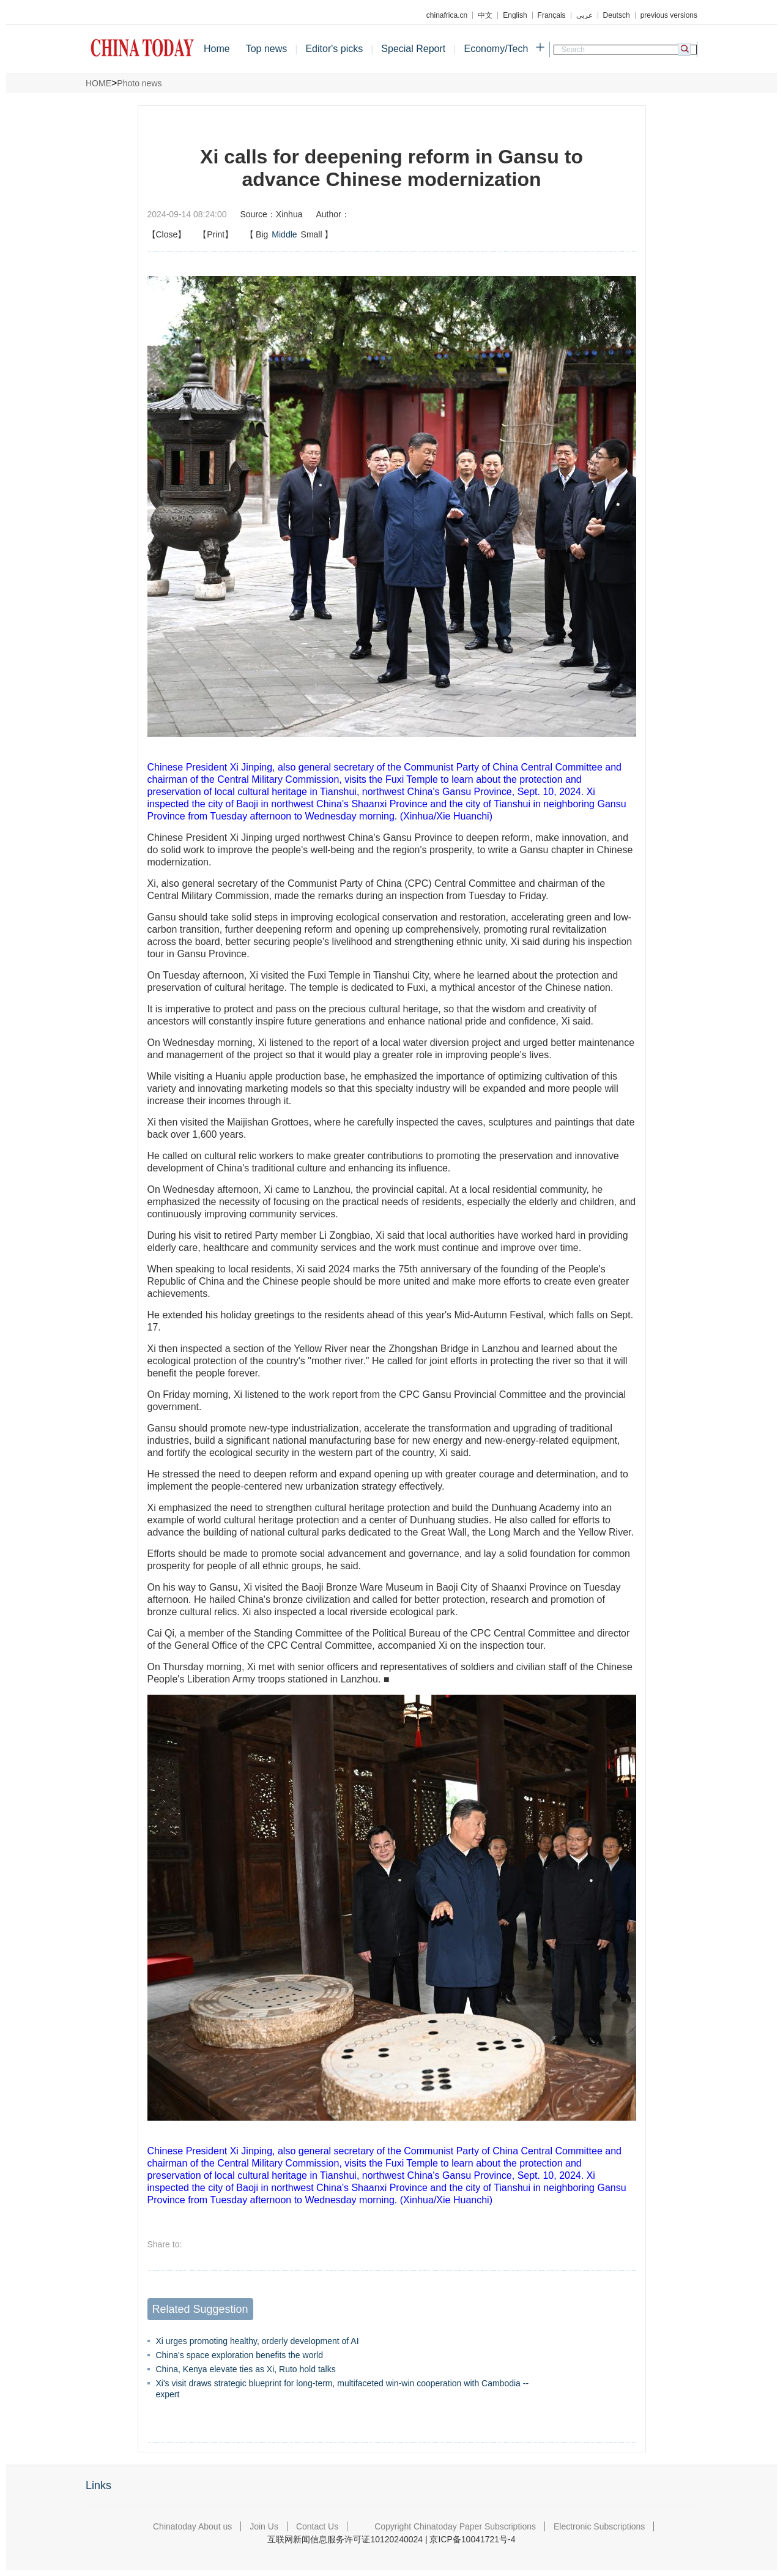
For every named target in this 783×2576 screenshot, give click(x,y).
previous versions (668, 15)
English (515, 15)
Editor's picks (334, 48)
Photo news (139, 83)
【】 (289, 234)
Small (311, 234)
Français (552, 15)
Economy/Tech (496, 48)
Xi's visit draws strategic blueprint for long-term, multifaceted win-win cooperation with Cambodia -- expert (342, 2388)
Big (262, 234)
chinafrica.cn (446, 15)
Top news (267, 48)
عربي (584, 15)
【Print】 (215, 234)
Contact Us (317, 2526)
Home (217, 48)
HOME (98, 83)
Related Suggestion (200, 2309)
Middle (284, 234)
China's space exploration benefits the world (240, 2355)
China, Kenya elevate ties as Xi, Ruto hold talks (246, 2369)
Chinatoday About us (192, 2526)
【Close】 (167, 234)
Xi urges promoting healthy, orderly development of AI (257, 2341)
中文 (485, 15)
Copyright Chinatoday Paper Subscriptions (455, 2526)
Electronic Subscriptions (599, 2526)
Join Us (264, 2526)
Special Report (413, 48)
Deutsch (616, 15)
